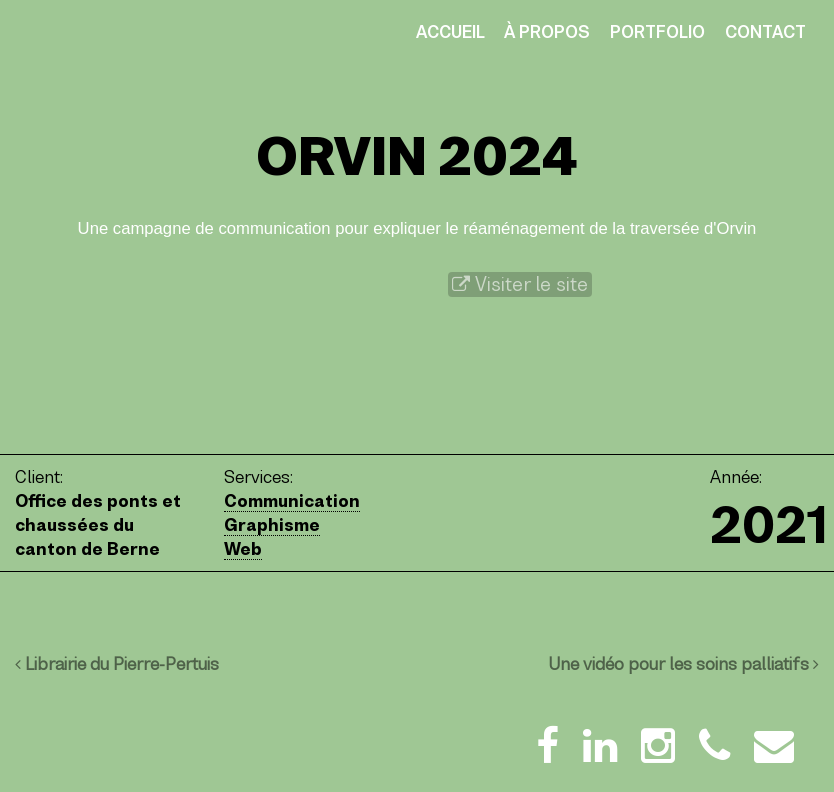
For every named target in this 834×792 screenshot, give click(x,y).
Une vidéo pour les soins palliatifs (683, 664)
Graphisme (272, 525)
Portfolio (657, 32)
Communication (292, 501)
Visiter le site (520, 284)
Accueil (450, 32)
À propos (547, 32)
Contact (765, 32)
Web (243, 549)
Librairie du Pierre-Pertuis (117, 664)
